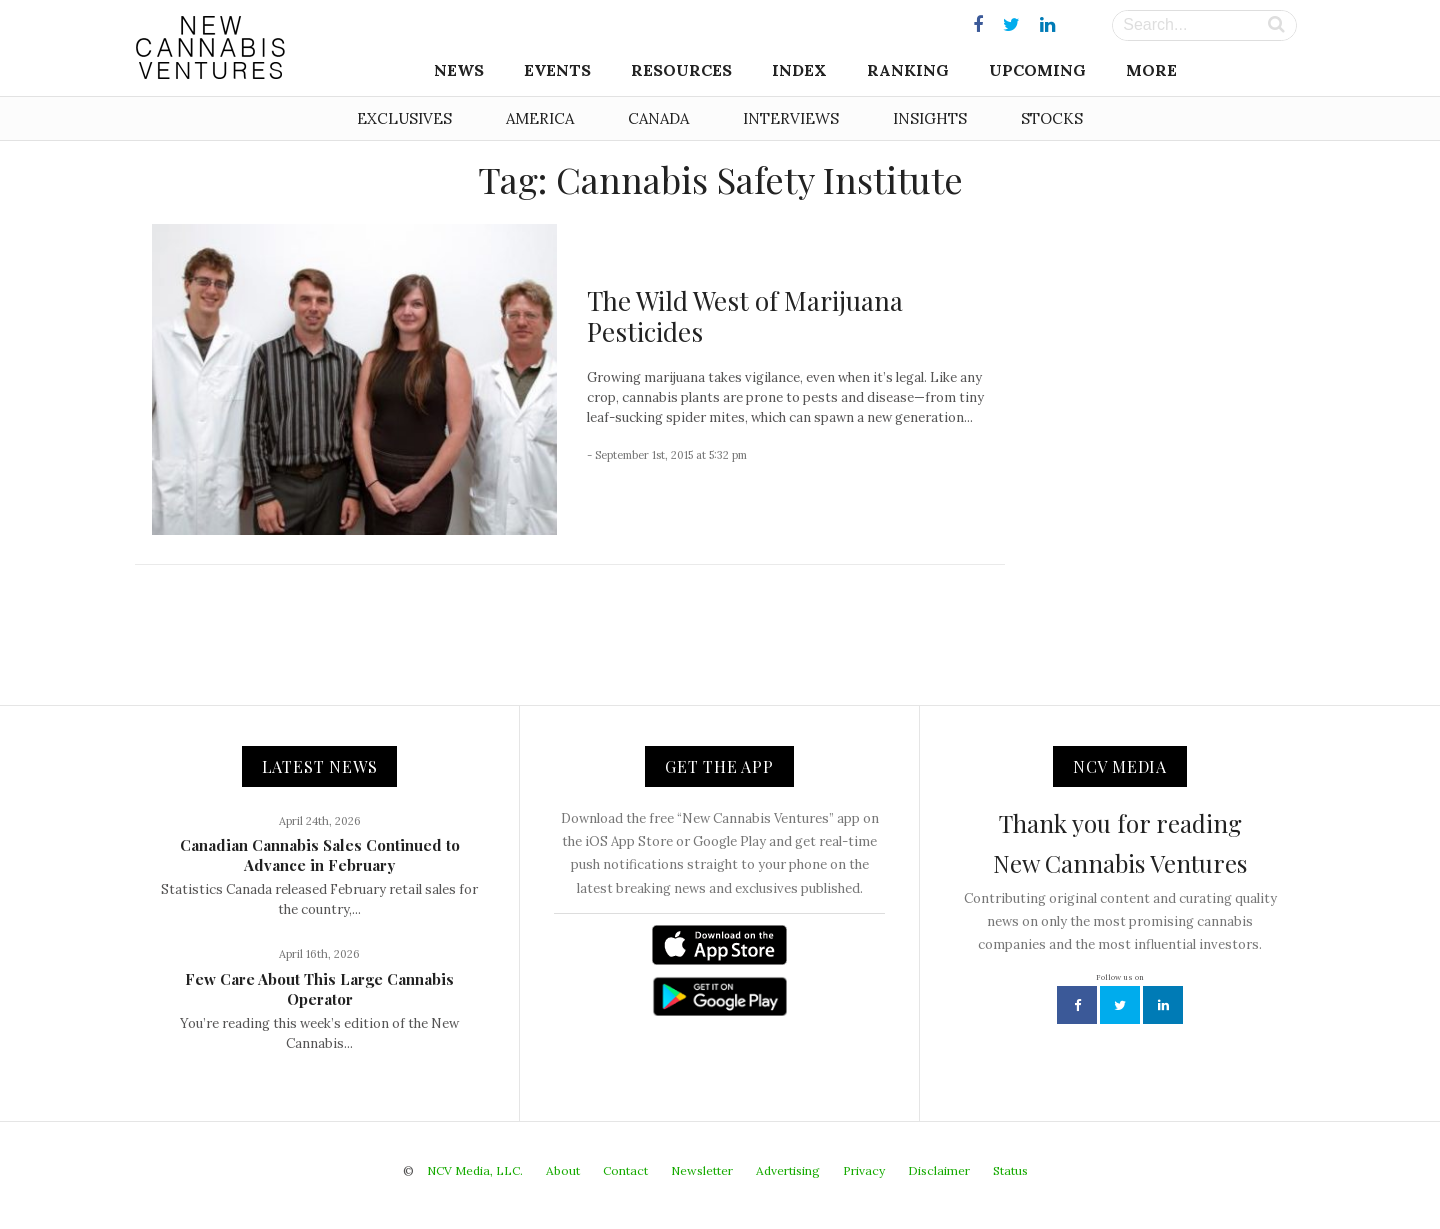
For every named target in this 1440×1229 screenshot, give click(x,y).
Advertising (788, 1170)
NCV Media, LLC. (475, 1170)
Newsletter (702, 1170)
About (563, 1170)
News (459, 70)
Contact (625, 1170)
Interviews (791, 118)
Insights (930, 118)
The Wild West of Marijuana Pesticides (745, 316)
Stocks (1052, 118)
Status (1010, 1170)
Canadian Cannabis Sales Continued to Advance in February (320, 855)
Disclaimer (939, 1170)
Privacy (864, 1170)
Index (799, 70)
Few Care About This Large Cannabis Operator (319, 989)
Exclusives (404, 118)
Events (557, 70)
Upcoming (1037, 70)
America (540, 118)
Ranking (908, 70)
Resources (681, 70)
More (1151, 70)
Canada (658, 118)
